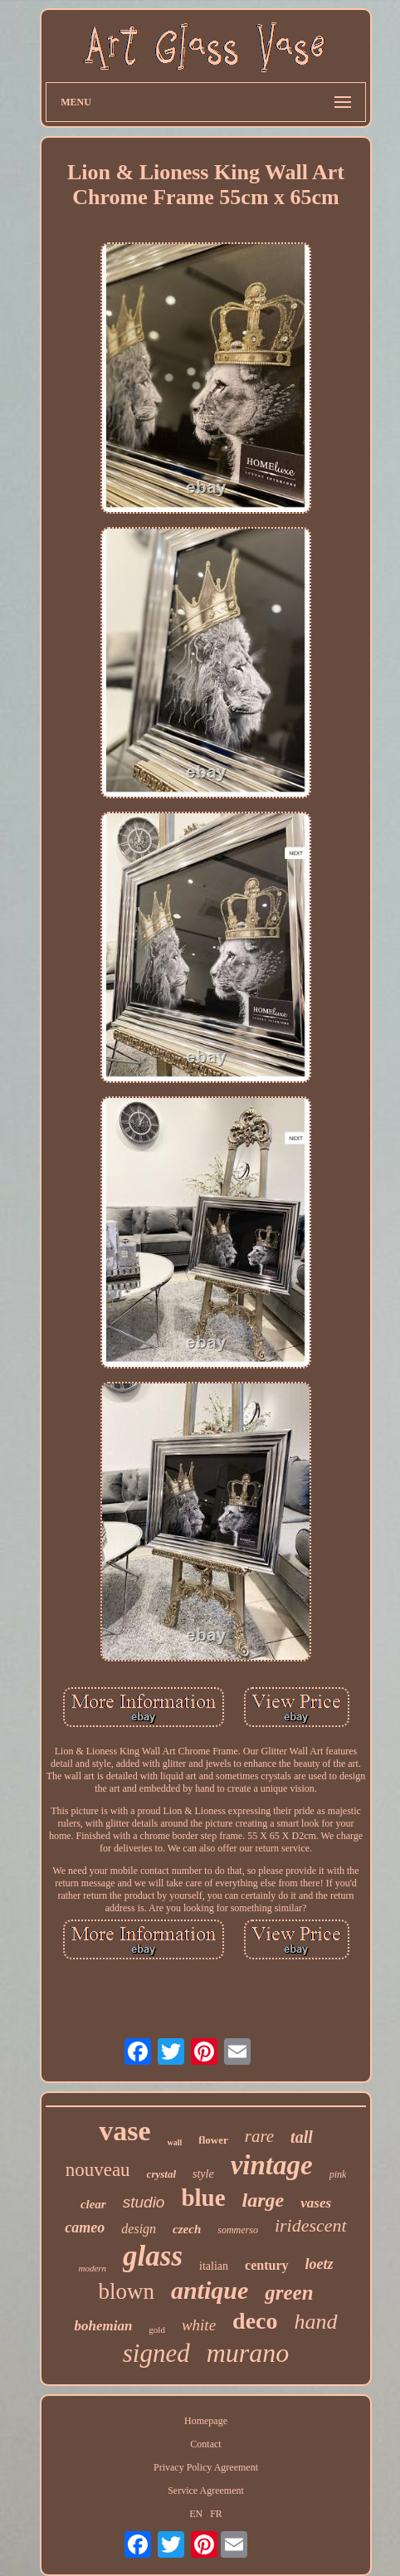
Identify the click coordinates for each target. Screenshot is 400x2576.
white (199, 2325)
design (138, 2229)
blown (126, 2291)
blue (203, 2197)
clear (93, 2204)
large (263, 2200)
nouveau (98, 2169)
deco (254, 2321)
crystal (161, 2174)
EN (195, 2514)
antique (209, 2290)
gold (157, 2329)
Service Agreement (206, 2490)
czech (187, 2229)
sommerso (237, 2230)
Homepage (205, 2421)
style (203, 2174)
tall (301, 2137)
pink (338, 2174)
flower (212, 2140)
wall (175, 2142)
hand (316, 2322)
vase (124, 2130)
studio (144, 2202)
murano (248, 2353)
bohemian (103, 2326)
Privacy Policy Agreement (206, 2467)
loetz (319, 2264)
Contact (205, 2444)
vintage (272, 2165)
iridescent (311, 2225)
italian (213, 2266)
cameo (85, 2227)
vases (315, 2203)
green (289, 2292)
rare (259, 2136)
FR (216, 2514)
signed (156, 2353)
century (266, 2265)
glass (153, 2256)
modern (92, 2268)
